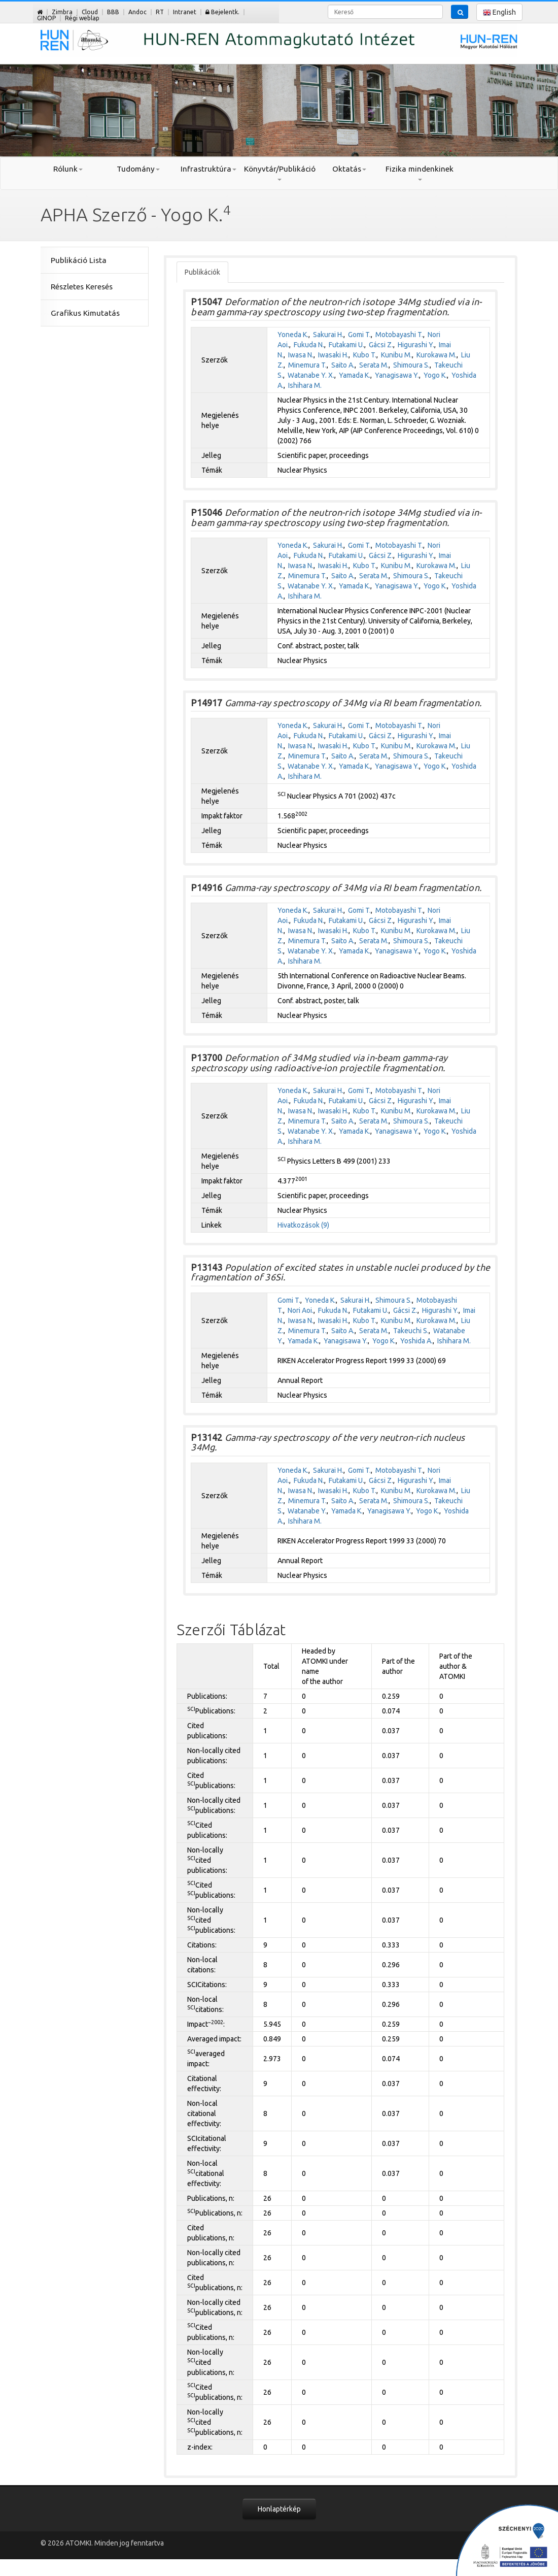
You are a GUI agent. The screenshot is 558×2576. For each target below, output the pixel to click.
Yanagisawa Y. (397, 375)
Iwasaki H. (333, 355)
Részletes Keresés (82, 286)
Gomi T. (359, 335)
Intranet (184, 12)
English (499, 12)
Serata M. (374, 365)
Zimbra (62, 12)
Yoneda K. (292, 335)
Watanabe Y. (307, 1511)
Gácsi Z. (381, 345)
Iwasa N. (300, 355)
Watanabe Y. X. (311, 375)
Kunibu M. (396, 355)
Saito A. (343, 365)
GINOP (46, 18)
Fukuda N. (309, 345)
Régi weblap (82, 18)
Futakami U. (346, 345)
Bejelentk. (222, 12)
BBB (113, 12)
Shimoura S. (411, 365)
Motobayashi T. (399, 335)
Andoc (137, 12)
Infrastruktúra (208, 168)
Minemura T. (307, 365)
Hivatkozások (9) (303, 1225)
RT (160, 12)
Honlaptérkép (279, 2509)
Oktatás (349, 168)
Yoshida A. (416, 1341)
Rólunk (68, 168)
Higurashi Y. (416, 345)
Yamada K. (354, 375)
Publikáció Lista (79, 260)
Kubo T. (364, 355)
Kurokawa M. (436, 355)
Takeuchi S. (411, 1331)
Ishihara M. (305, 385)
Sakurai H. (328, 335)
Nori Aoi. (300, 1310)
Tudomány (138, 168)
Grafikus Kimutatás (85, 313)
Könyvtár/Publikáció (279, 172)
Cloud (90, 12)
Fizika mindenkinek (420, 172)
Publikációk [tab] (202, 272)
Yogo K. (435, 375)
